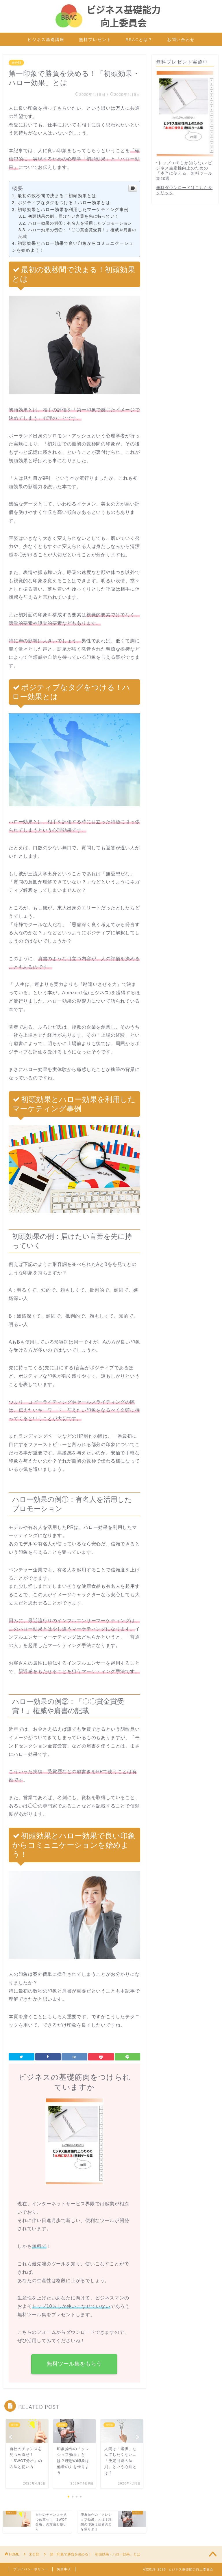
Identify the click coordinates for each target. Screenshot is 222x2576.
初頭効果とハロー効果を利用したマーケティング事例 (73, 209)
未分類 (16, 62)
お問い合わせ (181, 39)
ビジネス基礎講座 (45, 39)
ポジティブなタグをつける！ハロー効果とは (64, 202)
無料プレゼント (95, 39)
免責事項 (64, 2569)
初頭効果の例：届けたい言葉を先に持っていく (73, 216)
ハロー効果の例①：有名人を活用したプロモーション (80, 223)
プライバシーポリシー (30, 2569)
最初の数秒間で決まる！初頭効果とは (57, 195)
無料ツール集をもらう (74, 2364)
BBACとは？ (139, 39)
